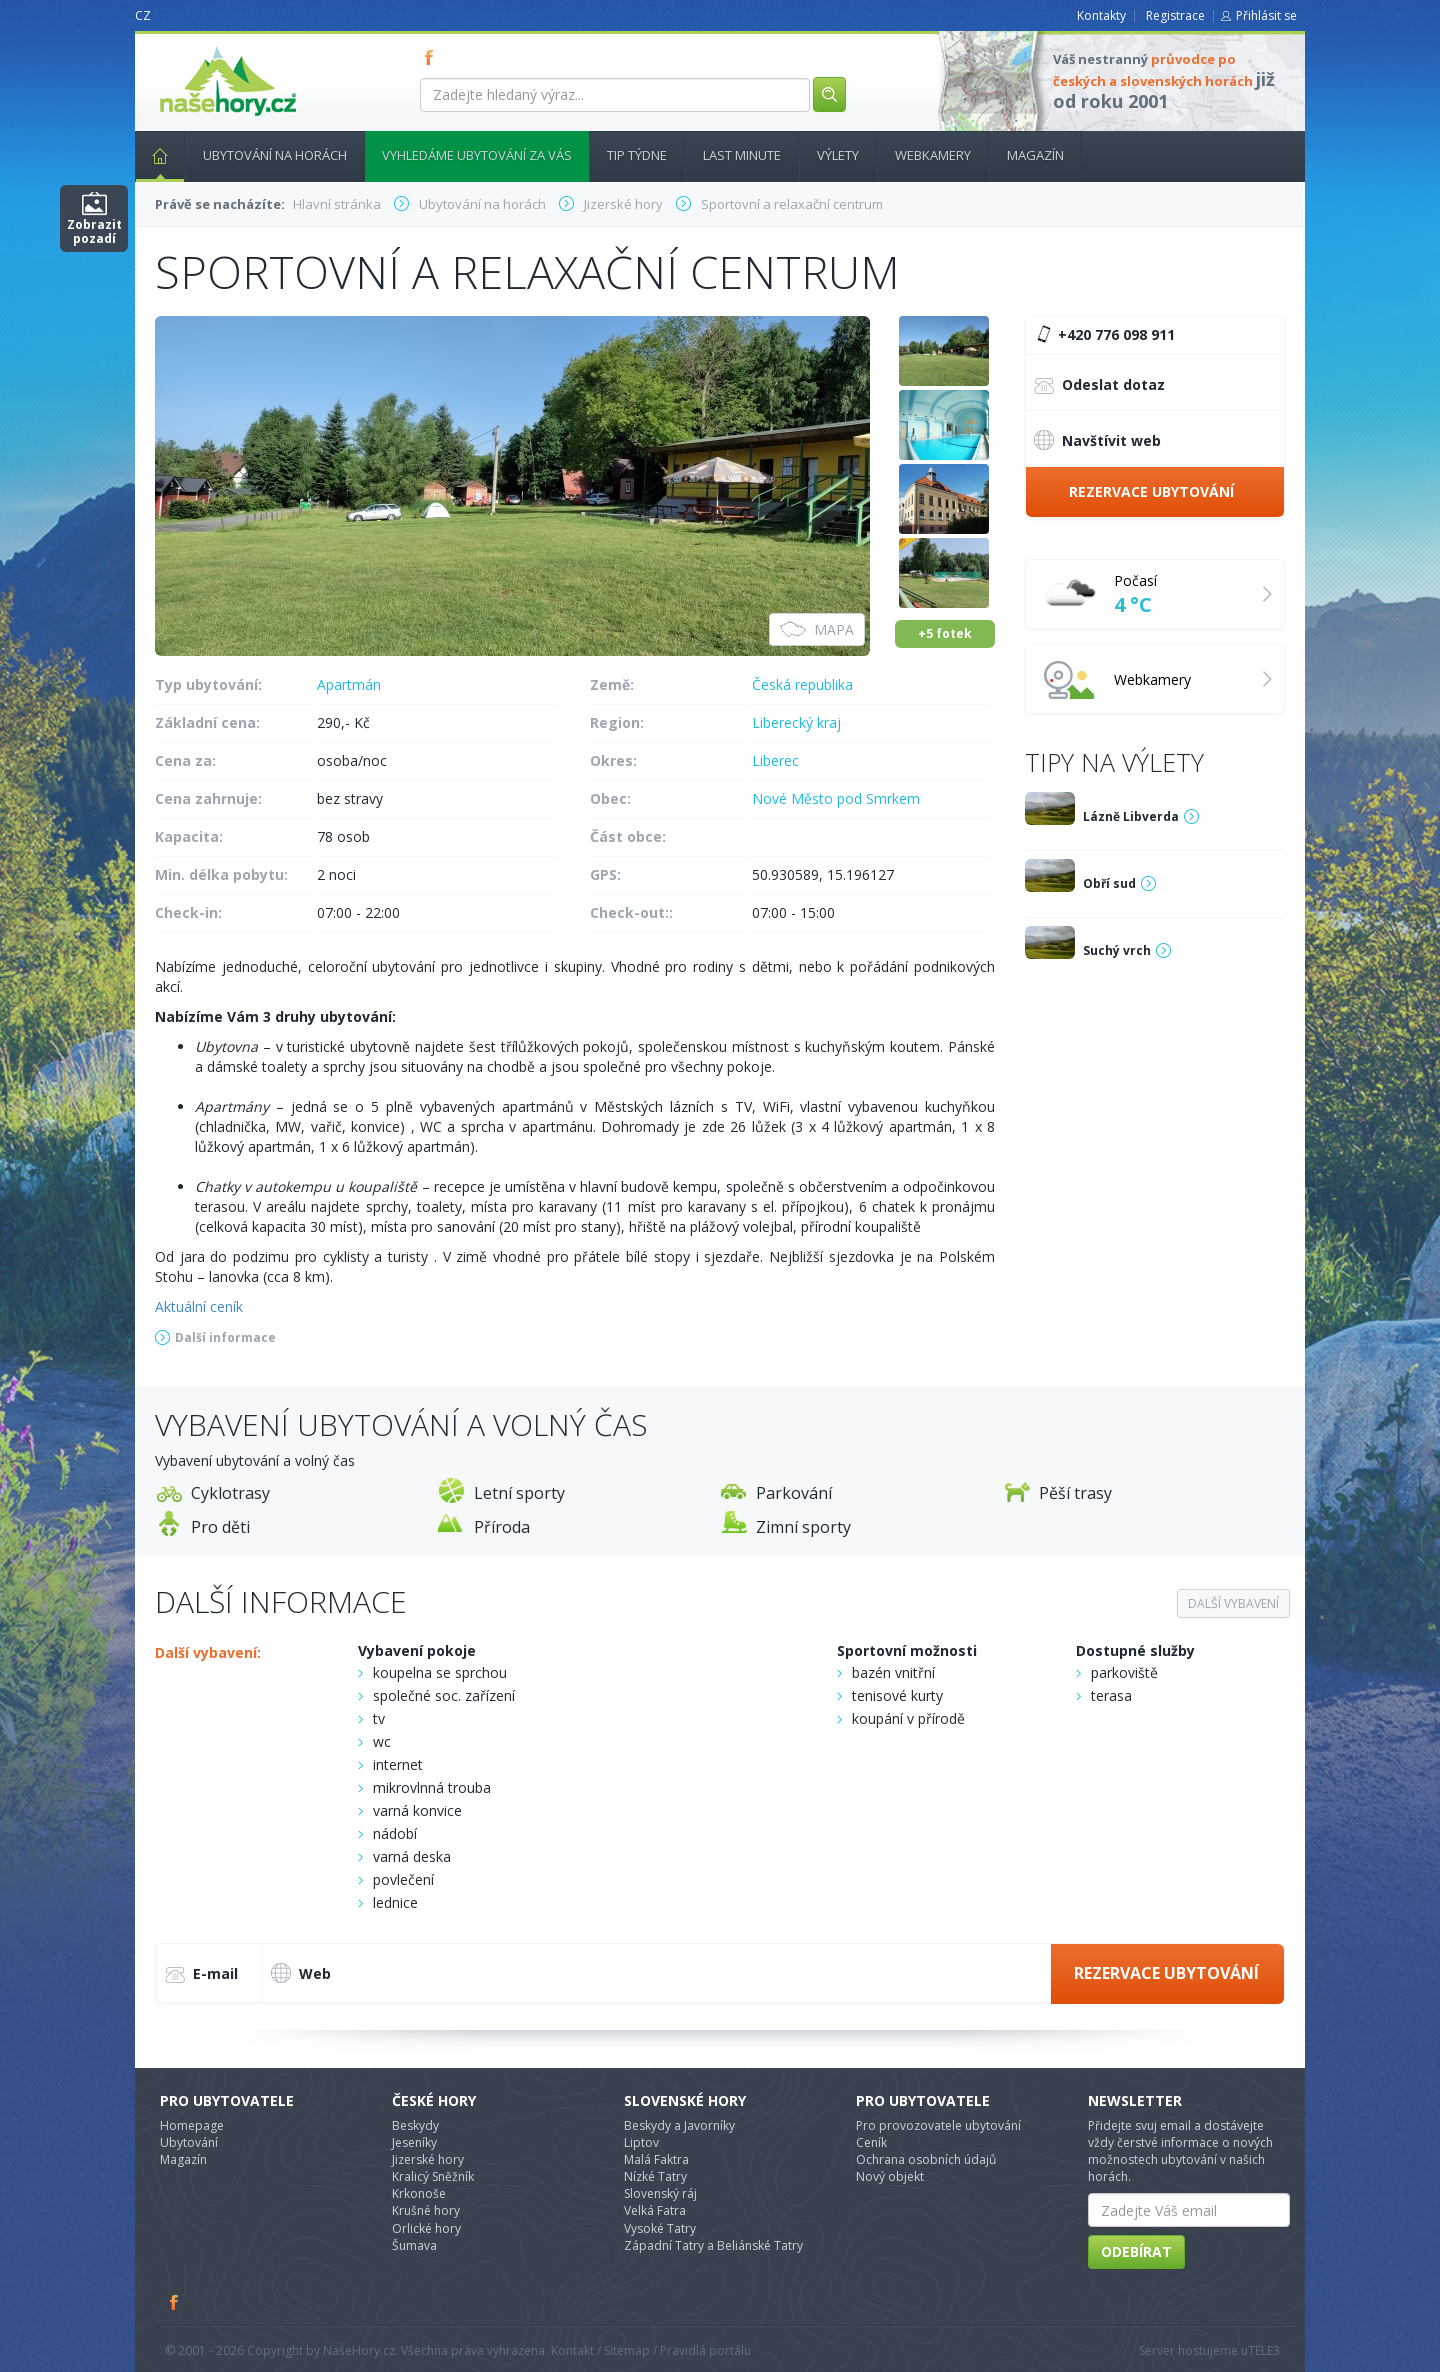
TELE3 (1264, 2350)
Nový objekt (890, 2176)
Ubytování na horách (275, 155)
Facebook (175, 2302)
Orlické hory (426, 2228)
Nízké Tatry (655, 2176)
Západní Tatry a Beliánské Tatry (713, 2245)
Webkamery (933, 155)
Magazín (1035, 155)
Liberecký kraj (796, 722)
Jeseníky (414, 2142)
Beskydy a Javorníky (679, 2125)
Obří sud (1109, 883)
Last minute (742, 155)
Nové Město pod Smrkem (836, 798)
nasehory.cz (192, 46)
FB (433, 57)
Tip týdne (637, 155)
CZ (143, 15)
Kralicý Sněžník (433, 2176)
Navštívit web (1097, 440)
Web (301, 1973)
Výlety (838, 155)
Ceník (871, 2142)
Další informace (225, 1337)
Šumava (414, 2245)
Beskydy (415, 2125)
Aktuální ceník (199, 1306)
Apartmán (349, 684)
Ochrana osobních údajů (926, 2159)
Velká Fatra (655, 2210)
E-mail (201, 1975)
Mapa (817, 629)
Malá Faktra (656, 2159)
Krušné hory (426, 2210)
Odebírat (1136, 2251)
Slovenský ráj (660, 2193)
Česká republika (802, 684)
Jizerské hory (428, 2159)
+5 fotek (945, 633)
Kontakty (1101, 15)
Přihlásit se (1266, 15)
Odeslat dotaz (1099, 386)
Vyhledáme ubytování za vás (477, 155)
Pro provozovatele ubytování (938, 2125)
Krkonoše (419, 2193)
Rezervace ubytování (1151, 491)
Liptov (641, 2142)
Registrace (1175, 15)
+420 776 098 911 (1103, 335)
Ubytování (189, 2142)
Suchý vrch (1117, 950)
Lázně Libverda (1131, 816)
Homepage (192, 2125)
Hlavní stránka (152, 155)
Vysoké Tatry (660, 2228)
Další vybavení (1233, 1603)
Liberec (775, 760)
